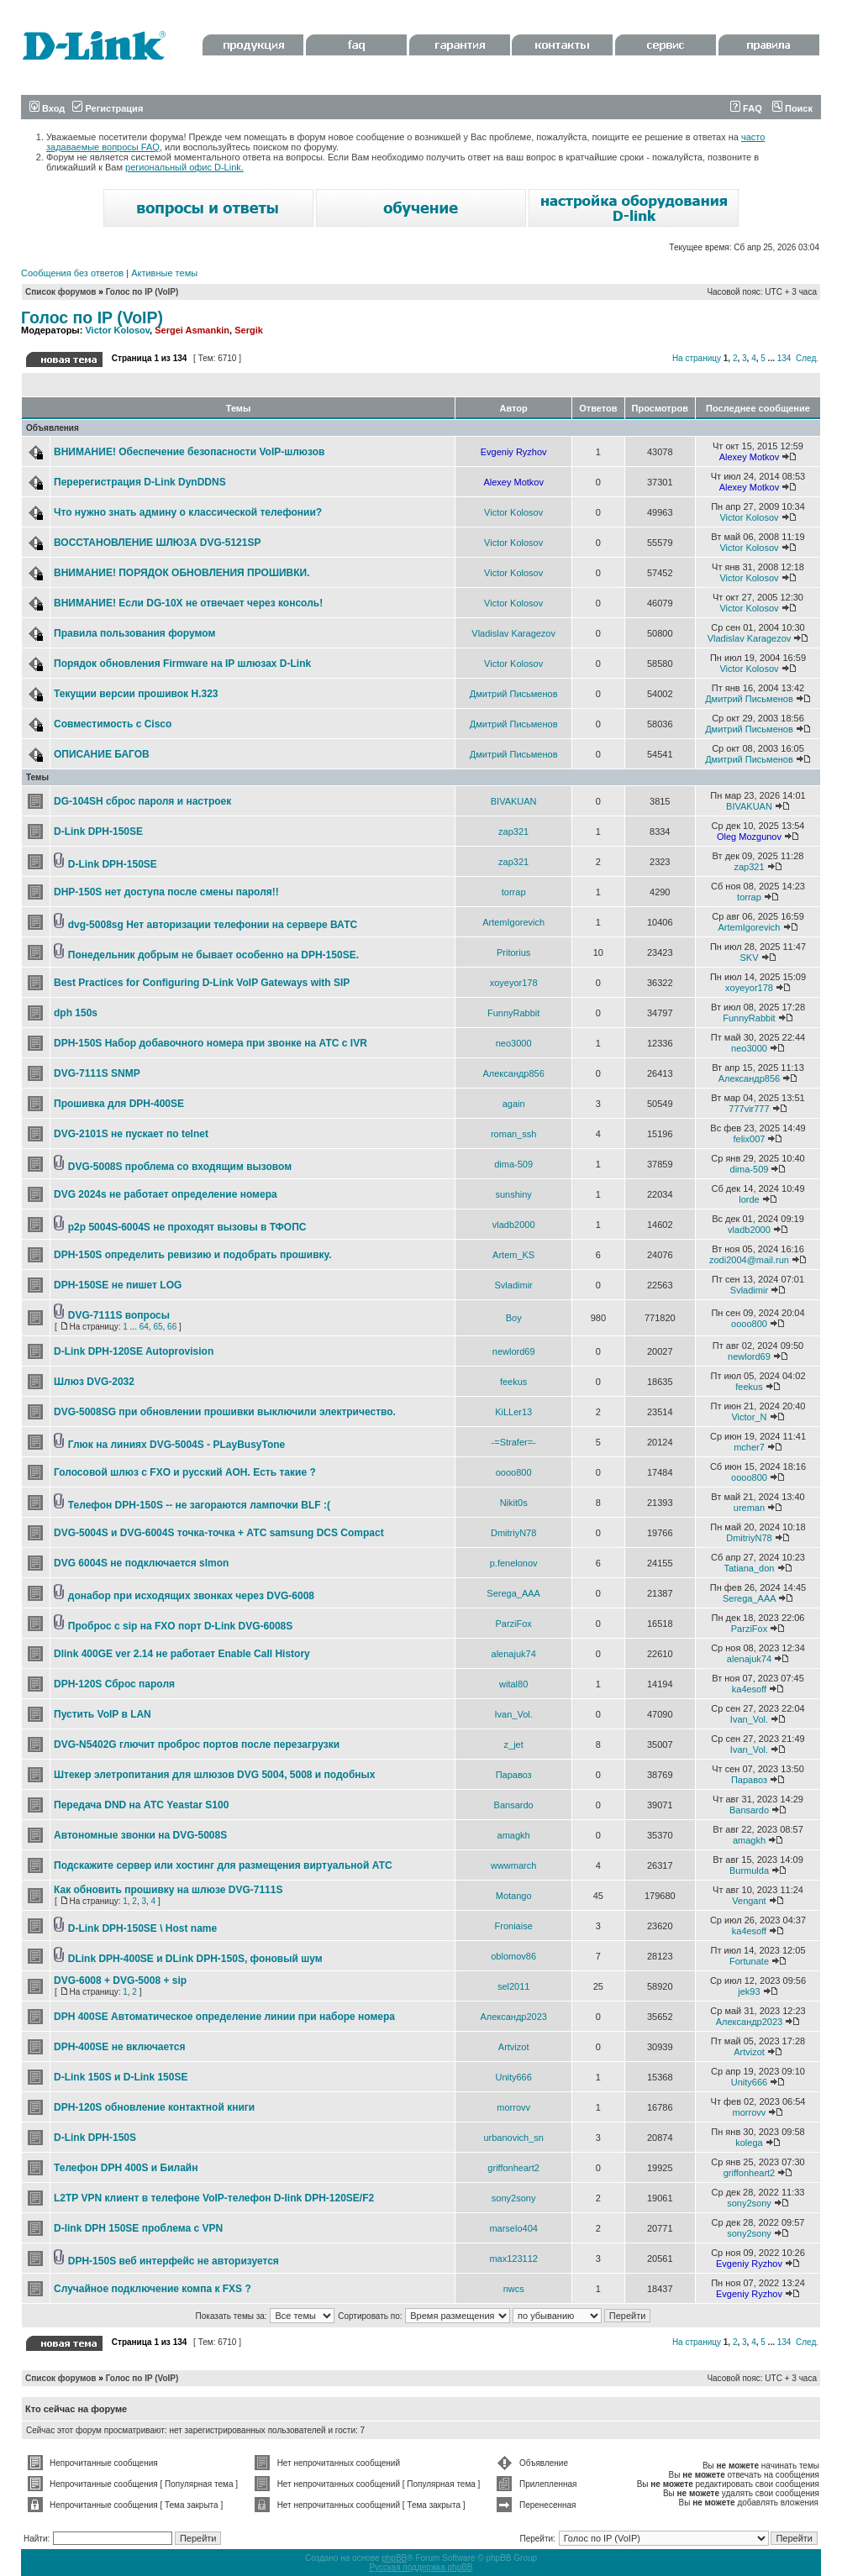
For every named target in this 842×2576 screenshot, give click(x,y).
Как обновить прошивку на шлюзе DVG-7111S (168, 1890)
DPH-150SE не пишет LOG (118, 1285)
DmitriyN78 (513, 1533)
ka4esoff (749, 1689)
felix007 (750, 1139)
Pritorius (513, 952)
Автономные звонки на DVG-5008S (140, 1835)
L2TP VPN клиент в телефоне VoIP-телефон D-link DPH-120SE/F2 (214, 2198)
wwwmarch (513, 1865)
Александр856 (513, 1073)
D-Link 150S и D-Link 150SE (120, 2077)
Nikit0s (514, 1503)
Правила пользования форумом (134, 633)
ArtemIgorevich (513, 922)
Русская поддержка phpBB (420, 2567)
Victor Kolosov (117, 330)
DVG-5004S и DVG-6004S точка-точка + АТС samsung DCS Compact (219, 1533)
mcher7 (749, 1447)
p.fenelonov (514, 1563)
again (514, 1104)
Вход (47, 108)
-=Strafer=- (514, 1442)
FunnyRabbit (513, 1013)
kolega (748, 2143)
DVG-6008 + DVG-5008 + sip (120, 1980)
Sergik (248, 330)
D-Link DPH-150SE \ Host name (142, 1928)
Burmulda (749, 1870)
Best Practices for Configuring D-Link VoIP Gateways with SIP (202, 983)
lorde (749, 1199)
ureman (749, 1508)
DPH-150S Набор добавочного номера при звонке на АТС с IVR (210, 1043)
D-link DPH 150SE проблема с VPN (138, 2228)
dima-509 (513, 1164)
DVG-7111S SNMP (97, 1073)
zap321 (513, 831)
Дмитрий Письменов (514, 694)
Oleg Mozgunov (749, 837)
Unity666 (513, 2077)
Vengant (749, 1901)
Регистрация (107, 108)
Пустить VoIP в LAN (102, 1714)
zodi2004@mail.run (749, 1260)
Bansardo (514, 1805)
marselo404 (513, 2228)
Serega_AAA (513, 1593)
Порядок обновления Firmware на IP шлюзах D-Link (182, 663)
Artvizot (513, 2047)
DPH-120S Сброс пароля (114, 1684)
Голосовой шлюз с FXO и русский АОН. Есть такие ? (185, 1472)
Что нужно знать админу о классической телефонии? (188, 512)
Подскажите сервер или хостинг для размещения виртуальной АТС (223, 1865)
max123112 (513, 2258)
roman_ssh (513, 1134)
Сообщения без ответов (72, 273)
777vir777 (749, 1109)
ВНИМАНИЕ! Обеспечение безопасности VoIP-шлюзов (189, 452)
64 (144, 1326)
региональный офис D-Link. (184, 167)
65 (157, 1326)
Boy (514, 1318)
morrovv (513, 2107)
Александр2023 (513, 2017)
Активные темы (164, 273)
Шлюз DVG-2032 (94, 1382)
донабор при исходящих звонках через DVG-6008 (191, 1596)
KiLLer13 (513, 1412)
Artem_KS (513, 1255)
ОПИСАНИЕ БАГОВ (102, 754)
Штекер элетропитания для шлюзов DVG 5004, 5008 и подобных (214, 1775)
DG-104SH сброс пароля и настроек (142, 801)
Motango (514, 1896)
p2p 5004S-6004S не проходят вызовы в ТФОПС (187, 1227)
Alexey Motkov (749, 457)
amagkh (513, 1835)
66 (171, 1326)
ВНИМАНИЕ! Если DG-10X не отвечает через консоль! (188, 603)
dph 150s (75, 1013)
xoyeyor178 (514, 983)
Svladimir (514, 1285)
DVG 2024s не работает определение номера (165, 1194)
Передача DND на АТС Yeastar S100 (141, 1805)
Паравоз (514, 1775)
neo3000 (514, 1043)
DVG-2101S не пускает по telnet (131, 1134)
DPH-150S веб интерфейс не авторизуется (173, 2261)
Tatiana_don (749, 1568)
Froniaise (514, 1926)
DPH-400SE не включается (119, 2047)
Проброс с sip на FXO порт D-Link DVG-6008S (180, 1626)
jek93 (749, 1991)
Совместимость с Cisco (112, 724)
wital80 (513, 1684)
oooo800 (749, 1324)
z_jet (514, 1744)
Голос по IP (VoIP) (142, 291)
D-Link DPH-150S (95, 2137)
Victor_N (748, 1417)
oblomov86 (513, 1956)
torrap (514, 892)
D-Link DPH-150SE (98, 831)
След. (807, 358)
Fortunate (749, 1961)
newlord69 (513, 1351)
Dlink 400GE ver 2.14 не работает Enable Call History (182, 1654)
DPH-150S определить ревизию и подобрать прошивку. (193, 1255)
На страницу (696, 358)
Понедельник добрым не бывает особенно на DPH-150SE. (213, 955)
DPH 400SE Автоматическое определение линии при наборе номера (224, 2017)
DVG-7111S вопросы (119, 1315)
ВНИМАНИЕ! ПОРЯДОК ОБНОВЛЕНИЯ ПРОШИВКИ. (182, 573)
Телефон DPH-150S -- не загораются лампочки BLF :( (199, 1505)
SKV (748, 957)
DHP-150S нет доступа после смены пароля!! (166, 892)
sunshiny (513, 1194)
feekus (513, 1382)
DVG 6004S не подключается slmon (141, 1563)
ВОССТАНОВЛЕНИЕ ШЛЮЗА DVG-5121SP (157, 542)
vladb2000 (513, 1225)
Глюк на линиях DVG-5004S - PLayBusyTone (176, 1445)
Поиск (792, 108)
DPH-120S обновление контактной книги (154, 2107)
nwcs (513, 2289)
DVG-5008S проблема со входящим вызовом (180, 1167)
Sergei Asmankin (192, 330)
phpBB (394, 2558)
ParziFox (513, 1624)
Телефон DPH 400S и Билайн (125, 2168)
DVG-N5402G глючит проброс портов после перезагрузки (196, 1744)
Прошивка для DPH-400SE (119, 1104)
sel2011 (513, 1986)
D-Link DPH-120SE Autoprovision (133, 1351)
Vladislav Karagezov (513, 633)
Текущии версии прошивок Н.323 (136, 694)
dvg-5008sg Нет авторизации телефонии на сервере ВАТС (212, 925)
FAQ (746, 108)
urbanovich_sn (513, 2138)
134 (784, 358)
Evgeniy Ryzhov (514, 452)
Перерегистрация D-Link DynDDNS (140, 482)
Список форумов (61, 291)
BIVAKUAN (514, 801)
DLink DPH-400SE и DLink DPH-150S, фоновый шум (195, 1959)
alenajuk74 (514, 1654)
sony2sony (514, 2198)
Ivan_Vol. (514, 1714)
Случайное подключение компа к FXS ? (152, 2289)
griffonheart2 (513, 2168)
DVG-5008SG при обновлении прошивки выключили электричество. (225, 1412)
